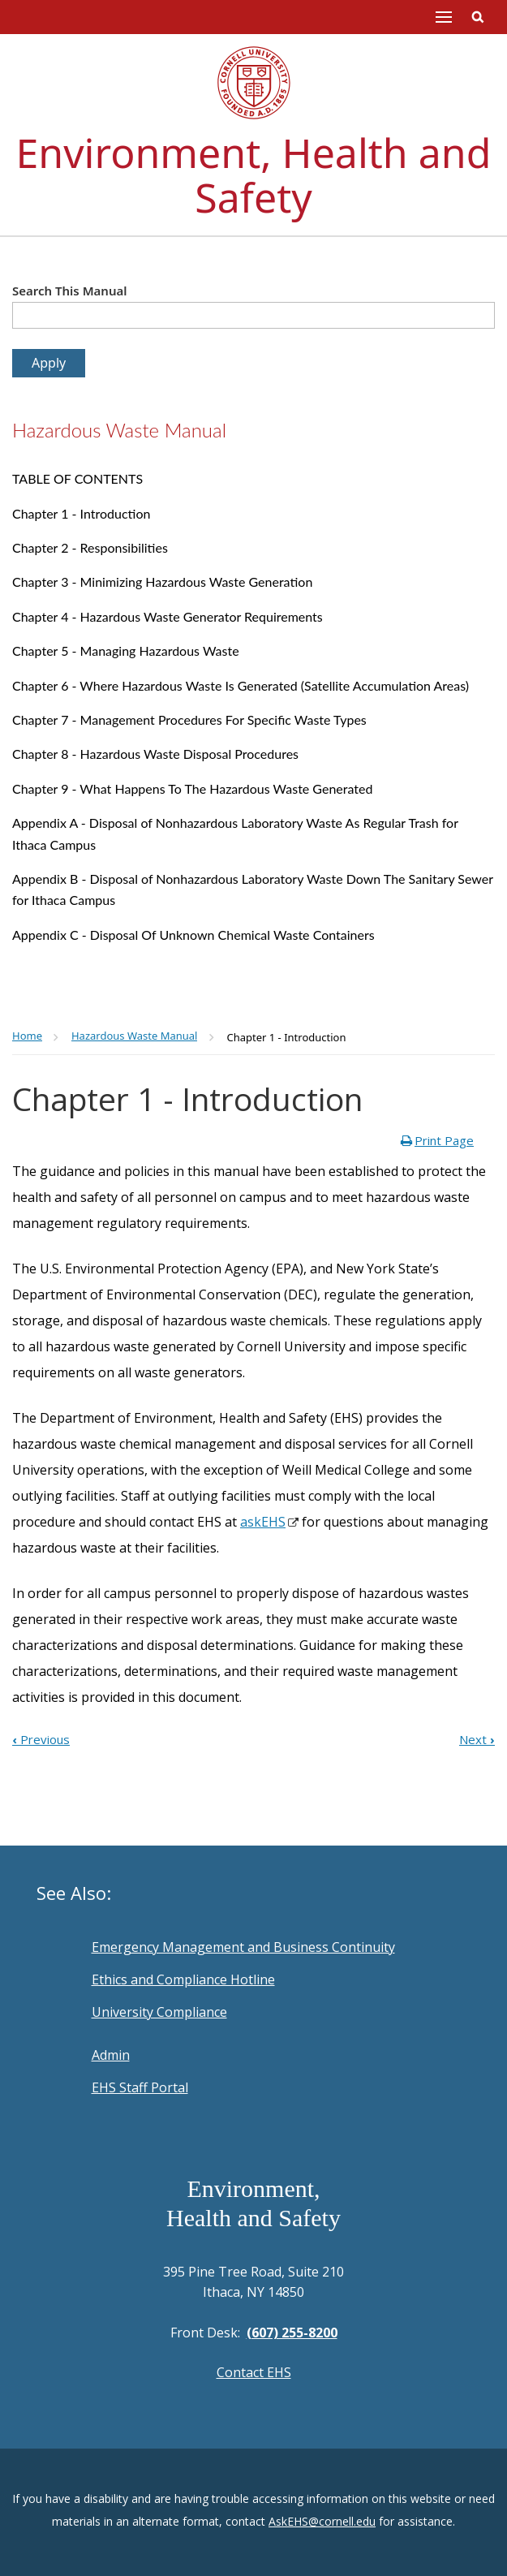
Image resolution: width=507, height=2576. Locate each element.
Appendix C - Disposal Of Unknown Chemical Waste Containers (193, 934)
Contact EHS (254, 2372)
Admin (111, 2055)
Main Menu (444, 17)
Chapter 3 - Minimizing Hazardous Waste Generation (162, 581)
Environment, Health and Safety (254, 175)
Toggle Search (478, 17)
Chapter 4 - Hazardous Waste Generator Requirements (167, 616)
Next (477, 1739)
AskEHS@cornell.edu (322, 2521)
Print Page (444, 1140)
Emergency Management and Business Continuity (243, 1947)
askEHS (263, 1522)
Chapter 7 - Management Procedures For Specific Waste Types (189, 719)
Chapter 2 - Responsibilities (90, 547)
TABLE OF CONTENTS (77, 478)
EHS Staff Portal (140, 2087)
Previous (41, 1739)
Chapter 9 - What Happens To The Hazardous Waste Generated (192, 788)
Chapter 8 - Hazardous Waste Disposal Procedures (155, 753)
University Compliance (159, 2012)
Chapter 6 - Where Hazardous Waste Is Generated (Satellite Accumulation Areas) (240, 685)
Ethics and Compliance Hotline (183, 1979)
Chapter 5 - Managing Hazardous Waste (125, 650)
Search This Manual (69, 290)
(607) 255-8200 (292, 2332)
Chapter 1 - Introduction (81, 513)
